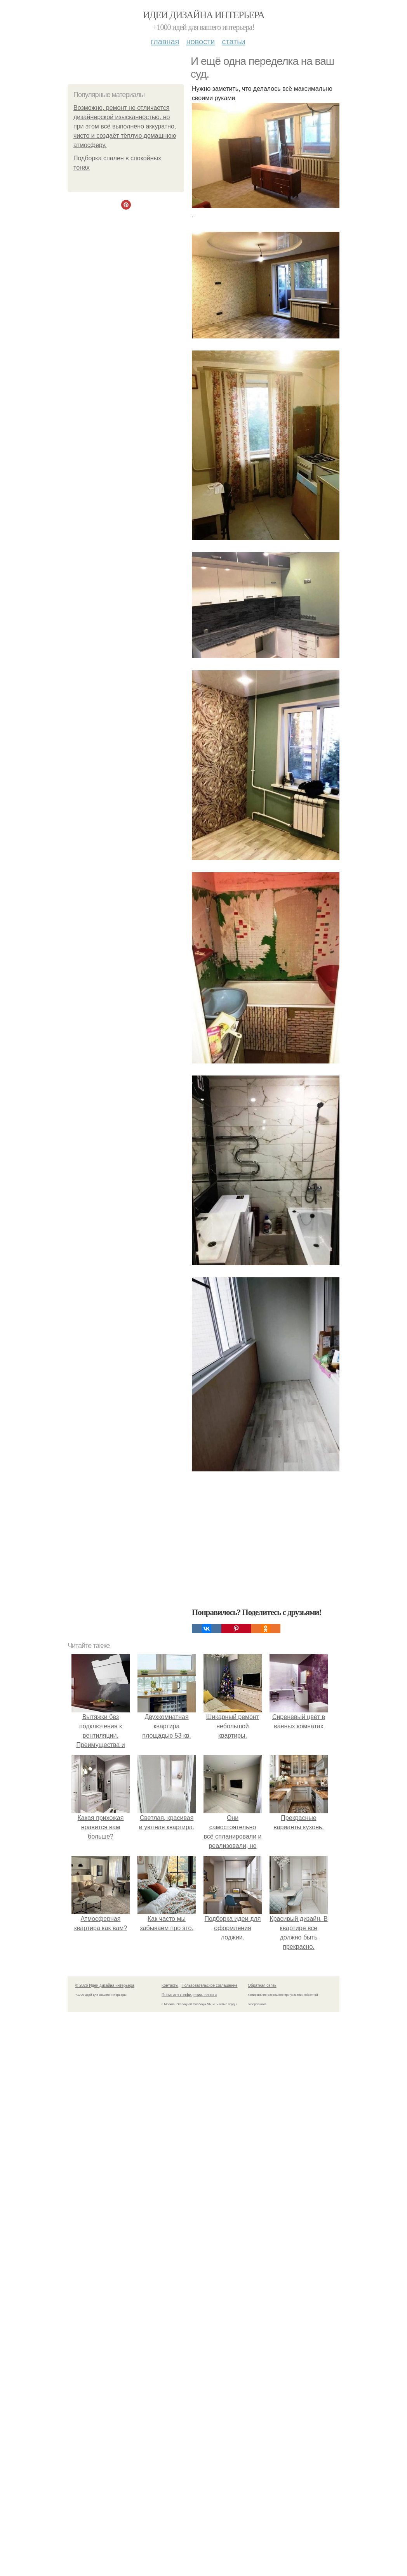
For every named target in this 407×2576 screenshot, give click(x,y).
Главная (165, 41)
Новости (200, 41)
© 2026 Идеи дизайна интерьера (104, 1985)
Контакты (170, 1985)
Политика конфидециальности (189, 1995)
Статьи (233, 41)
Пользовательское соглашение (210, 1985)
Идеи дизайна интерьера (203, 15)
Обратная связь (262, 1985)
